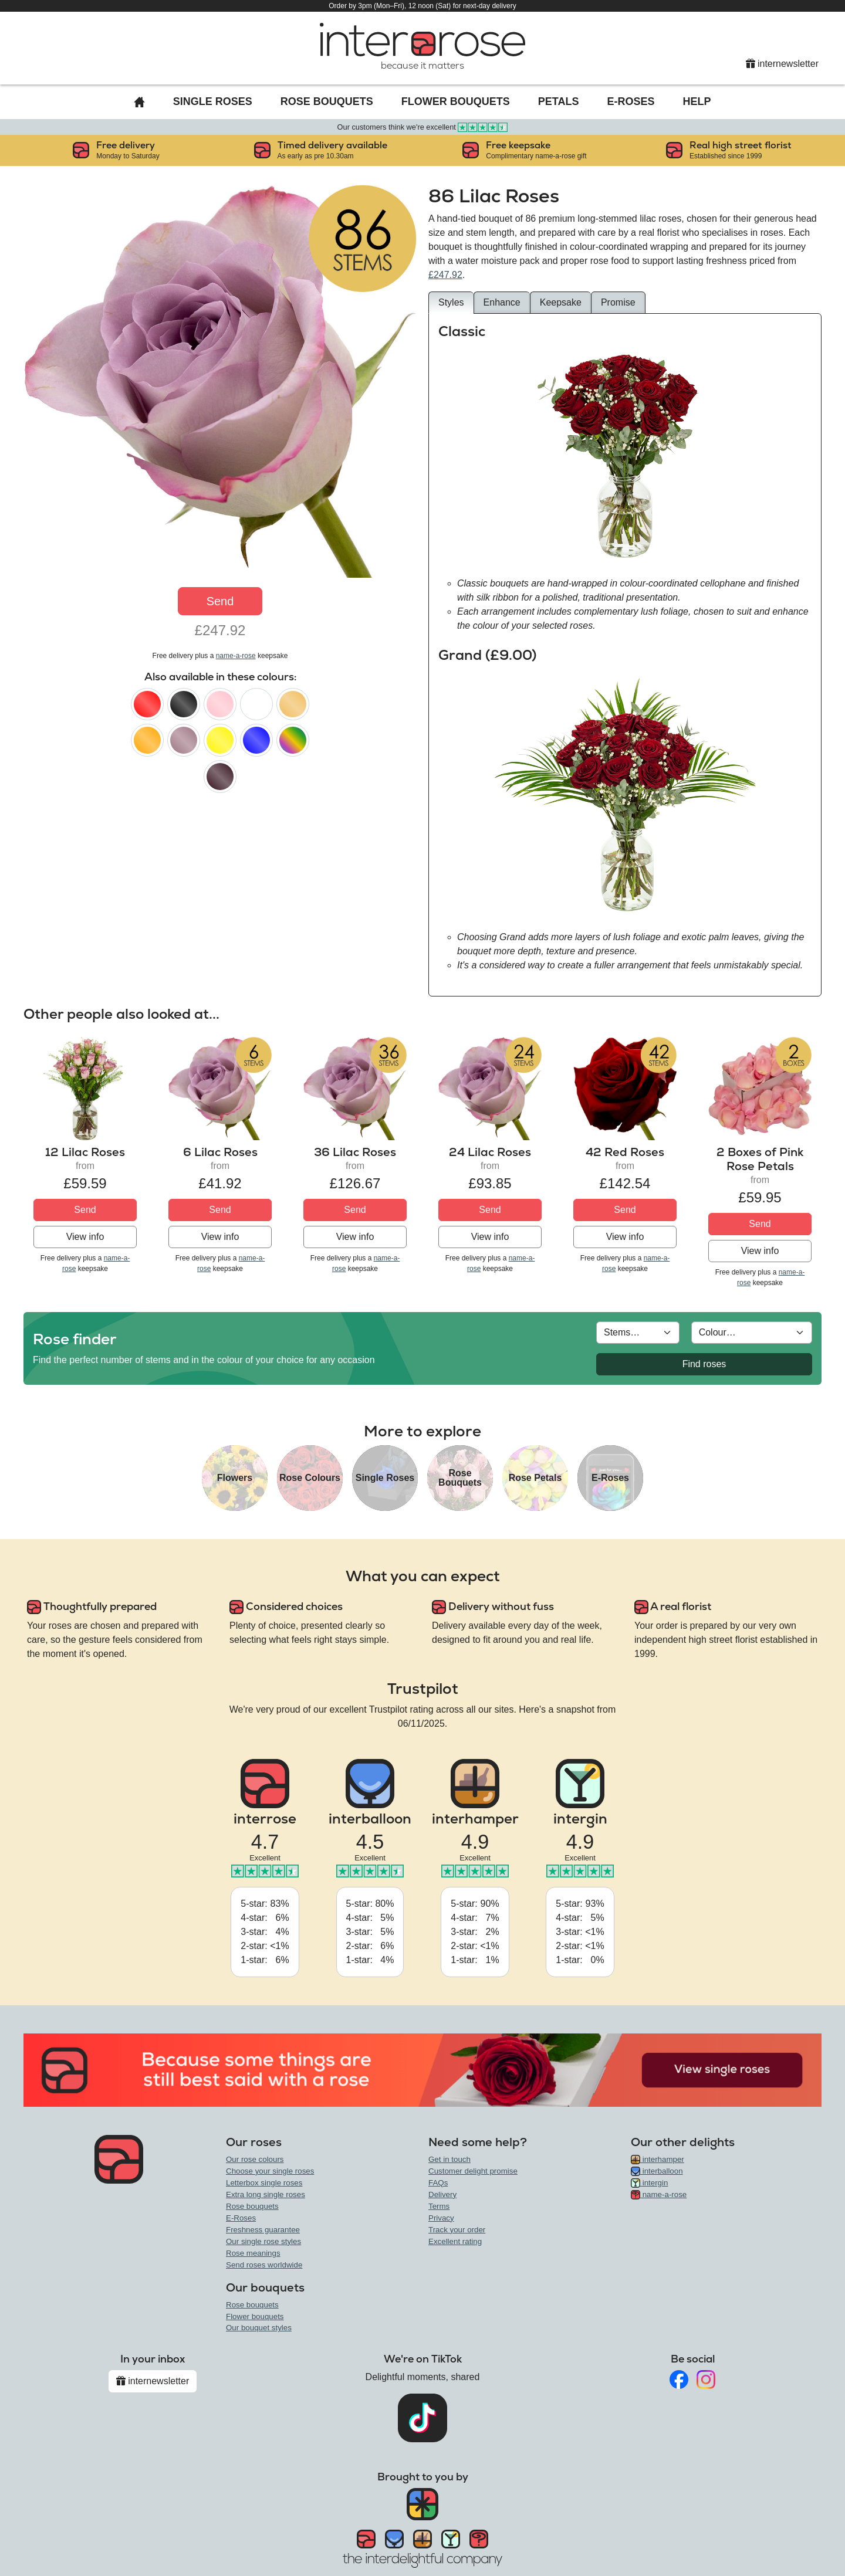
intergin (649, 2182)
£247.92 (445, 275)
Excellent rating (455, 2241)
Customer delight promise (473, 2171)
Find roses (704, 1364)
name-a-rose (236, 656)
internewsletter (782, 64)
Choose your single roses (270, 2171)
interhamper (657, 2159)
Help (697, 101)
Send (220, 601)
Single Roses (212, 101)
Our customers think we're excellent (422, 127)
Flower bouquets (255, 2316)
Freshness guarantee (263, 2229)
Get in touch (449, 2159)
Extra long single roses (265, 2194)
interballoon (657, 2171)
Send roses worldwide (264, 2264)
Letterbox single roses (264, 2182)
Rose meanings (253, 2253)
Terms (438, 2206)
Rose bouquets (252, 2206)
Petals (558, 101)
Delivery (442, 2194)
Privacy (441, 2218)
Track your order (456, 2229)
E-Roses (631, 101)
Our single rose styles (263, 2241)
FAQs (438, 2182)
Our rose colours (255, 2159)
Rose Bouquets (326, 101)
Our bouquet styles (259, 2327)
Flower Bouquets (455, 101)
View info (85, 1237)
